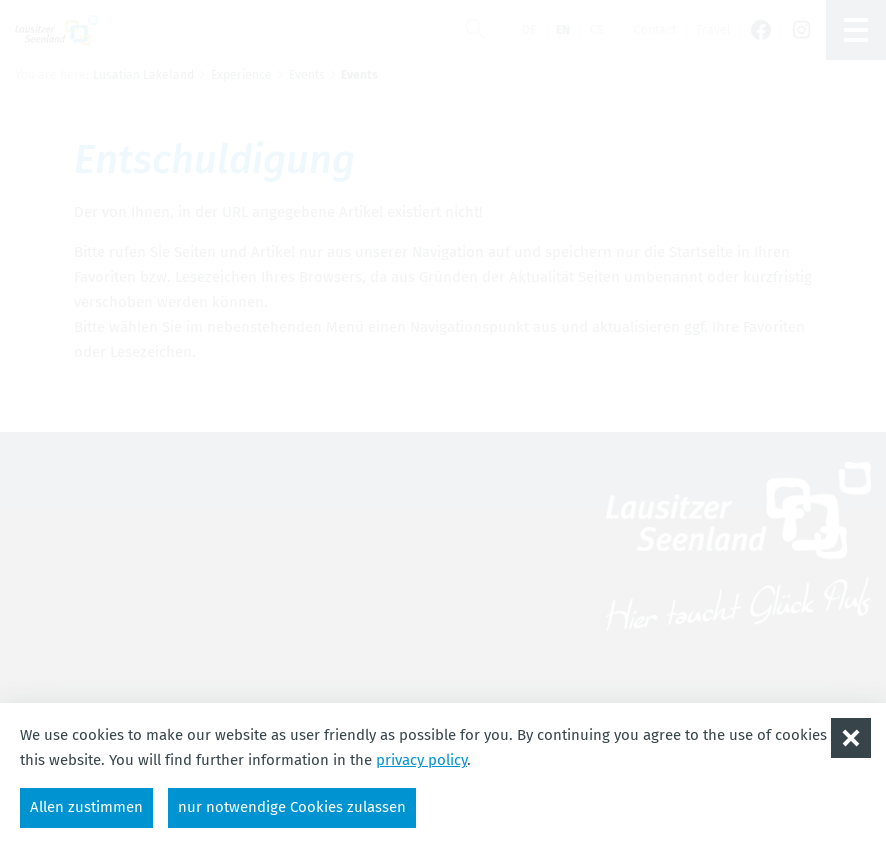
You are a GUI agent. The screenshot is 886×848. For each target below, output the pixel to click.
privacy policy (421, 760)
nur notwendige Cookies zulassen (292, 807)
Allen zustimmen (86, 807)
